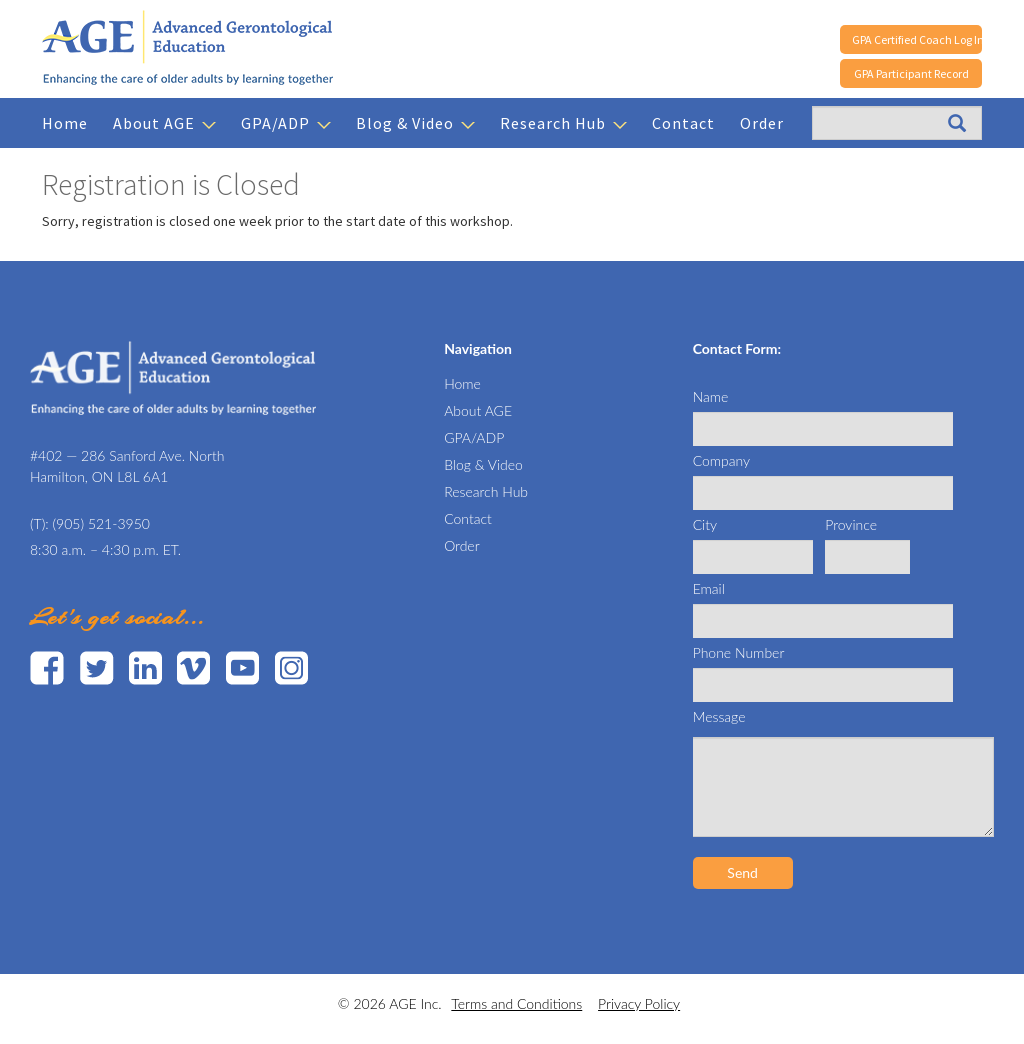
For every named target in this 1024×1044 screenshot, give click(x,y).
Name (711, 396)
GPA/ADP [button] (286, 123)
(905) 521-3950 (101, 523)
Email (709, 588)
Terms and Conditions (516, 1003)
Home (65, 123)
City (705, 524)
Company (721, 460)
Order (762, 123)
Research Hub (486, 491)
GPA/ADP (474, 437)
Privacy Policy (639, 1003)
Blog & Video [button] (415, 123)
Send (742, 872)
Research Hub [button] (563, 123)
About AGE (478, 410)
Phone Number (739, 652)
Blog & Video (483, 464)
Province (851, 524)
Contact (683, 123)
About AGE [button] (164, 123)
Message (719, 716)
